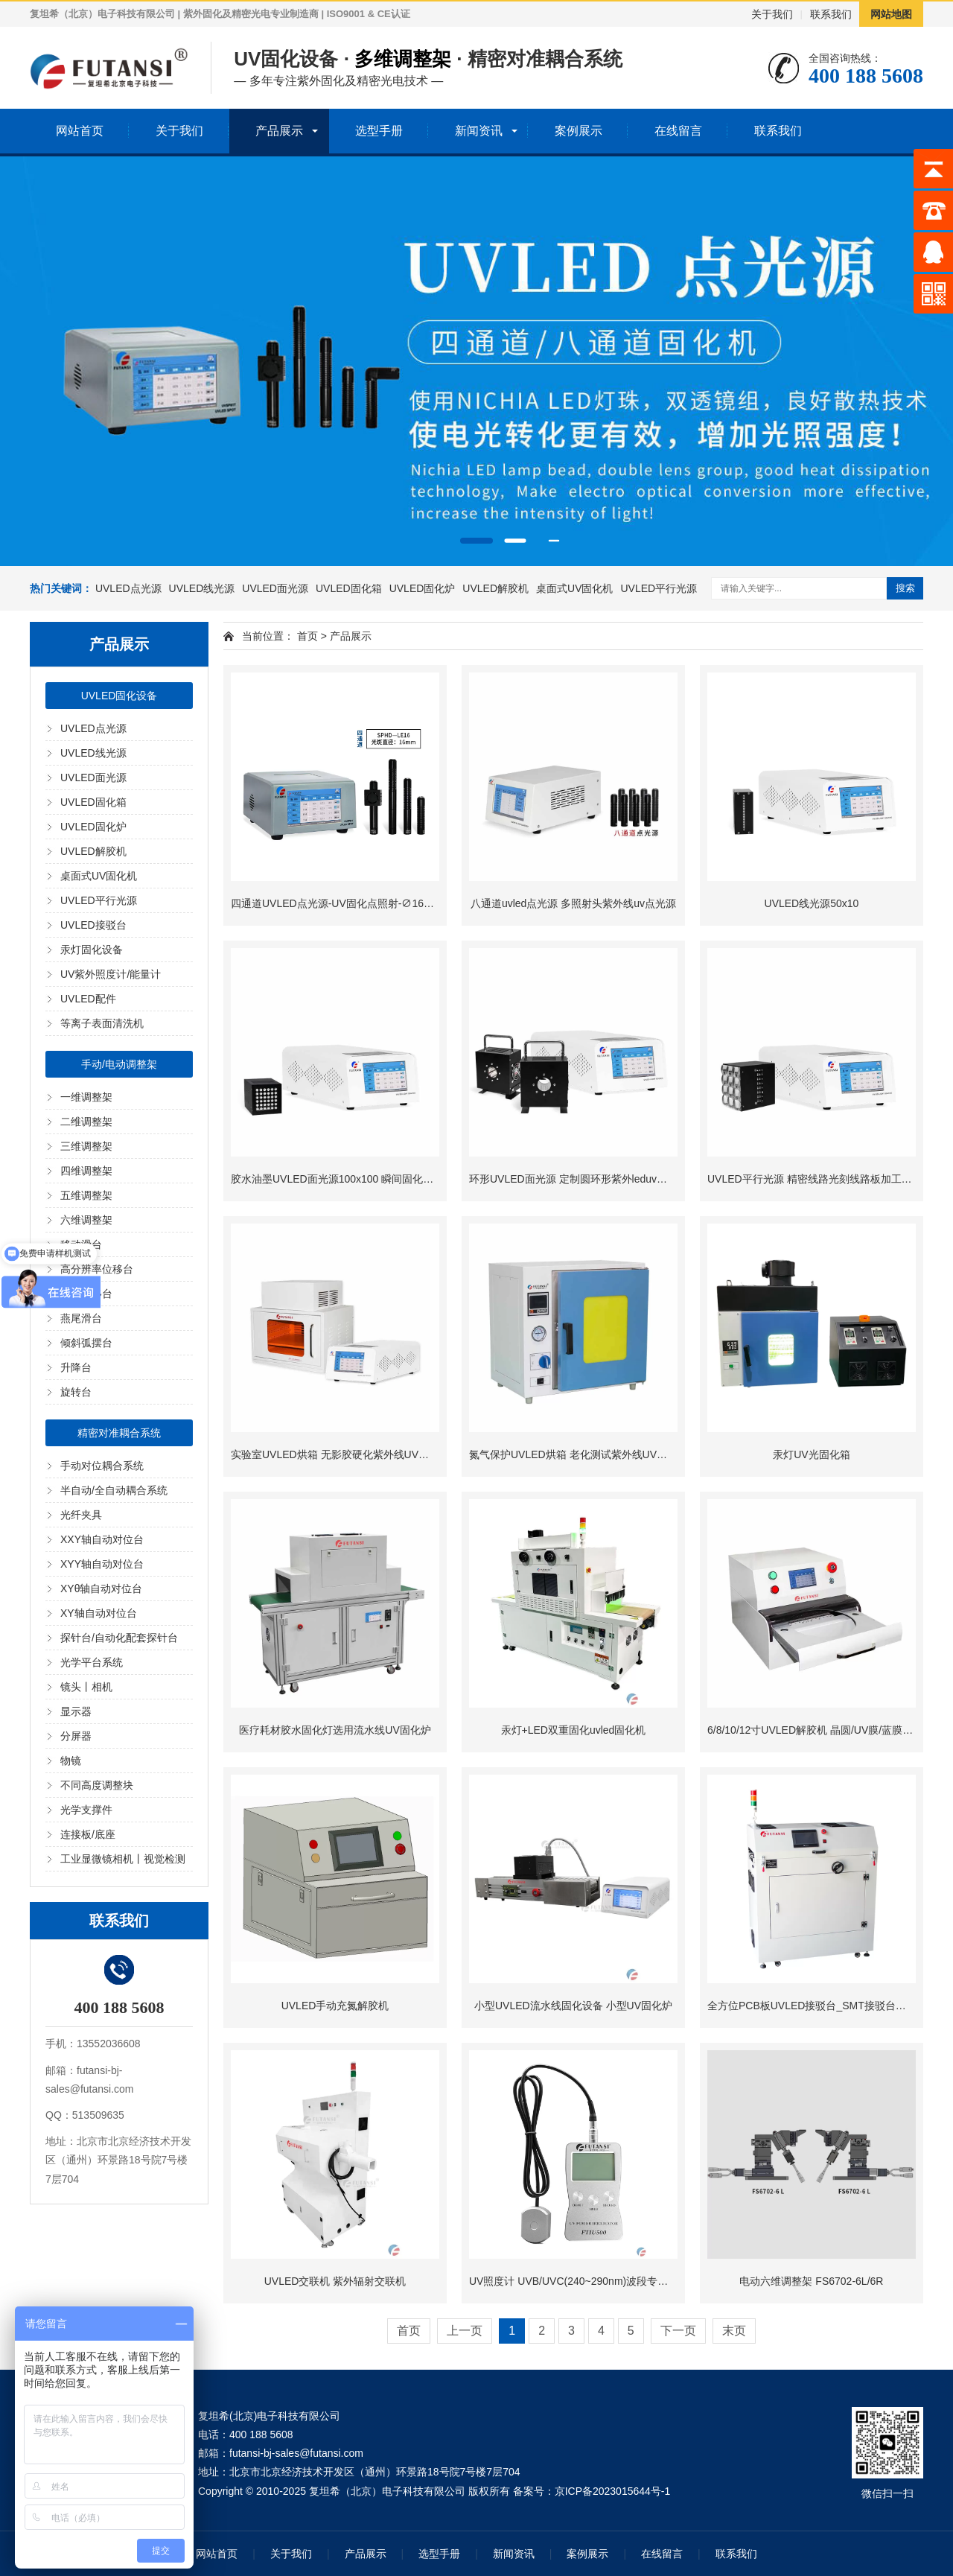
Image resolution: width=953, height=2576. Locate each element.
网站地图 (891, 14)
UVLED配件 (88, 999)
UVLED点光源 (128, 588)
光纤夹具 (81, 1515)
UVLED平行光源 (658, 588)
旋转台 (76, 1392)
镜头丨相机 (86, 1687)
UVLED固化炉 (422, 588)
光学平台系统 (91, 1662)
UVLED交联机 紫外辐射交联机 (335, 2281)
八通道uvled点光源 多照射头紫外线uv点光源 (573, 903)
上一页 (464, 2330)
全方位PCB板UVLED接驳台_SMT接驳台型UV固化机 (829, 2005)
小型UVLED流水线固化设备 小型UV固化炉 (573, 2005)
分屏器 (76, 1736)
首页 (307, 636)
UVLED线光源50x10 (812, 903)
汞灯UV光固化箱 (811, 1454)
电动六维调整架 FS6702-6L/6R (811, 2281)
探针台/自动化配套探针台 (119, 1638)
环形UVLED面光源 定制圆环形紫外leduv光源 (573, 1179)
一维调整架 (86, 1097)
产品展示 (279, 130)
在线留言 (678, 130)
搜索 (905, 588)
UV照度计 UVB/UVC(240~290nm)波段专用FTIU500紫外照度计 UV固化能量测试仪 (660, 2281)
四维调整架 (86, 1171)
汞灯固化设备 (91, 949)
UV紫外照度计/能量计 (110, 974)
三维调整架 (86, 1146)
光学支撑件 (86, 1810)
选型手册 (379, 130)
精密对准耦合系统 (119, 1433)
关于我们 (772, 14)
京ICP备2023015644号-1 (613, 2491)
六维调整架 (86, 1220)
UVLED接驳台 (93, 925)
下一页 (678, 2330)
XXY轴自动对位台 (102, 1539)
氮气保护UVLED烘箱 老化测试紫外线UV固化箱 (578, 1454)
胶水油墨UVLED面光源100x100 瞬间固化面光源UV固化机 (365, 1179)
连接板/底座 (87, 1834)
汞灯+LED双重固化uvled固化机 (573, 1730)
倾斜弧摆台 (86, 1343)
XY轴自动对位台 (98, 1613)
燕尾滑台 (81, 1318)
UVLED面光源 (275, 588)
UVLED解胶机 (495, 588)
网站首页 (79, 130)
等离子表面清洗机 (102, 1023)
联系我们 (831, 14)
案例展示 (578, 130)
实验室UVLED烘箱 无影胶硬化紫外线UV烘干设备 (345, 1454)
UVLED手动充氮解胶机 (335, 2005)
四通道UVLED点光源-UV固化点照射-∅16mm (336, 903)
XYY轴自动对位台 (102, 1564)
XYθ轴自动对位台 (101, 1588)
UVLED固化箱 (349, 588)
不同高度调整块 (96, 1785)
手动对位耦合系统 (102, 1466)
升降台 (76, 1367)
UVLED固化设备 (119, 696)
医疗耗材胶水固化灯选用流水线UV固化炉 (334, 1730)
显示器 (76, 1711)
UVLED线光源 (202, 588)
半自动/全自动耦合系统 (114, 1490)
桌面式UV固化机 (574, 588)
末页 (734, 2330)
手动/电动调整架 (119, 1064)
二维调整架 (86, 1122)
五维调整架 (86, 1195)
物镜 (70, 1760)
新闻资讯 (479, 130)
